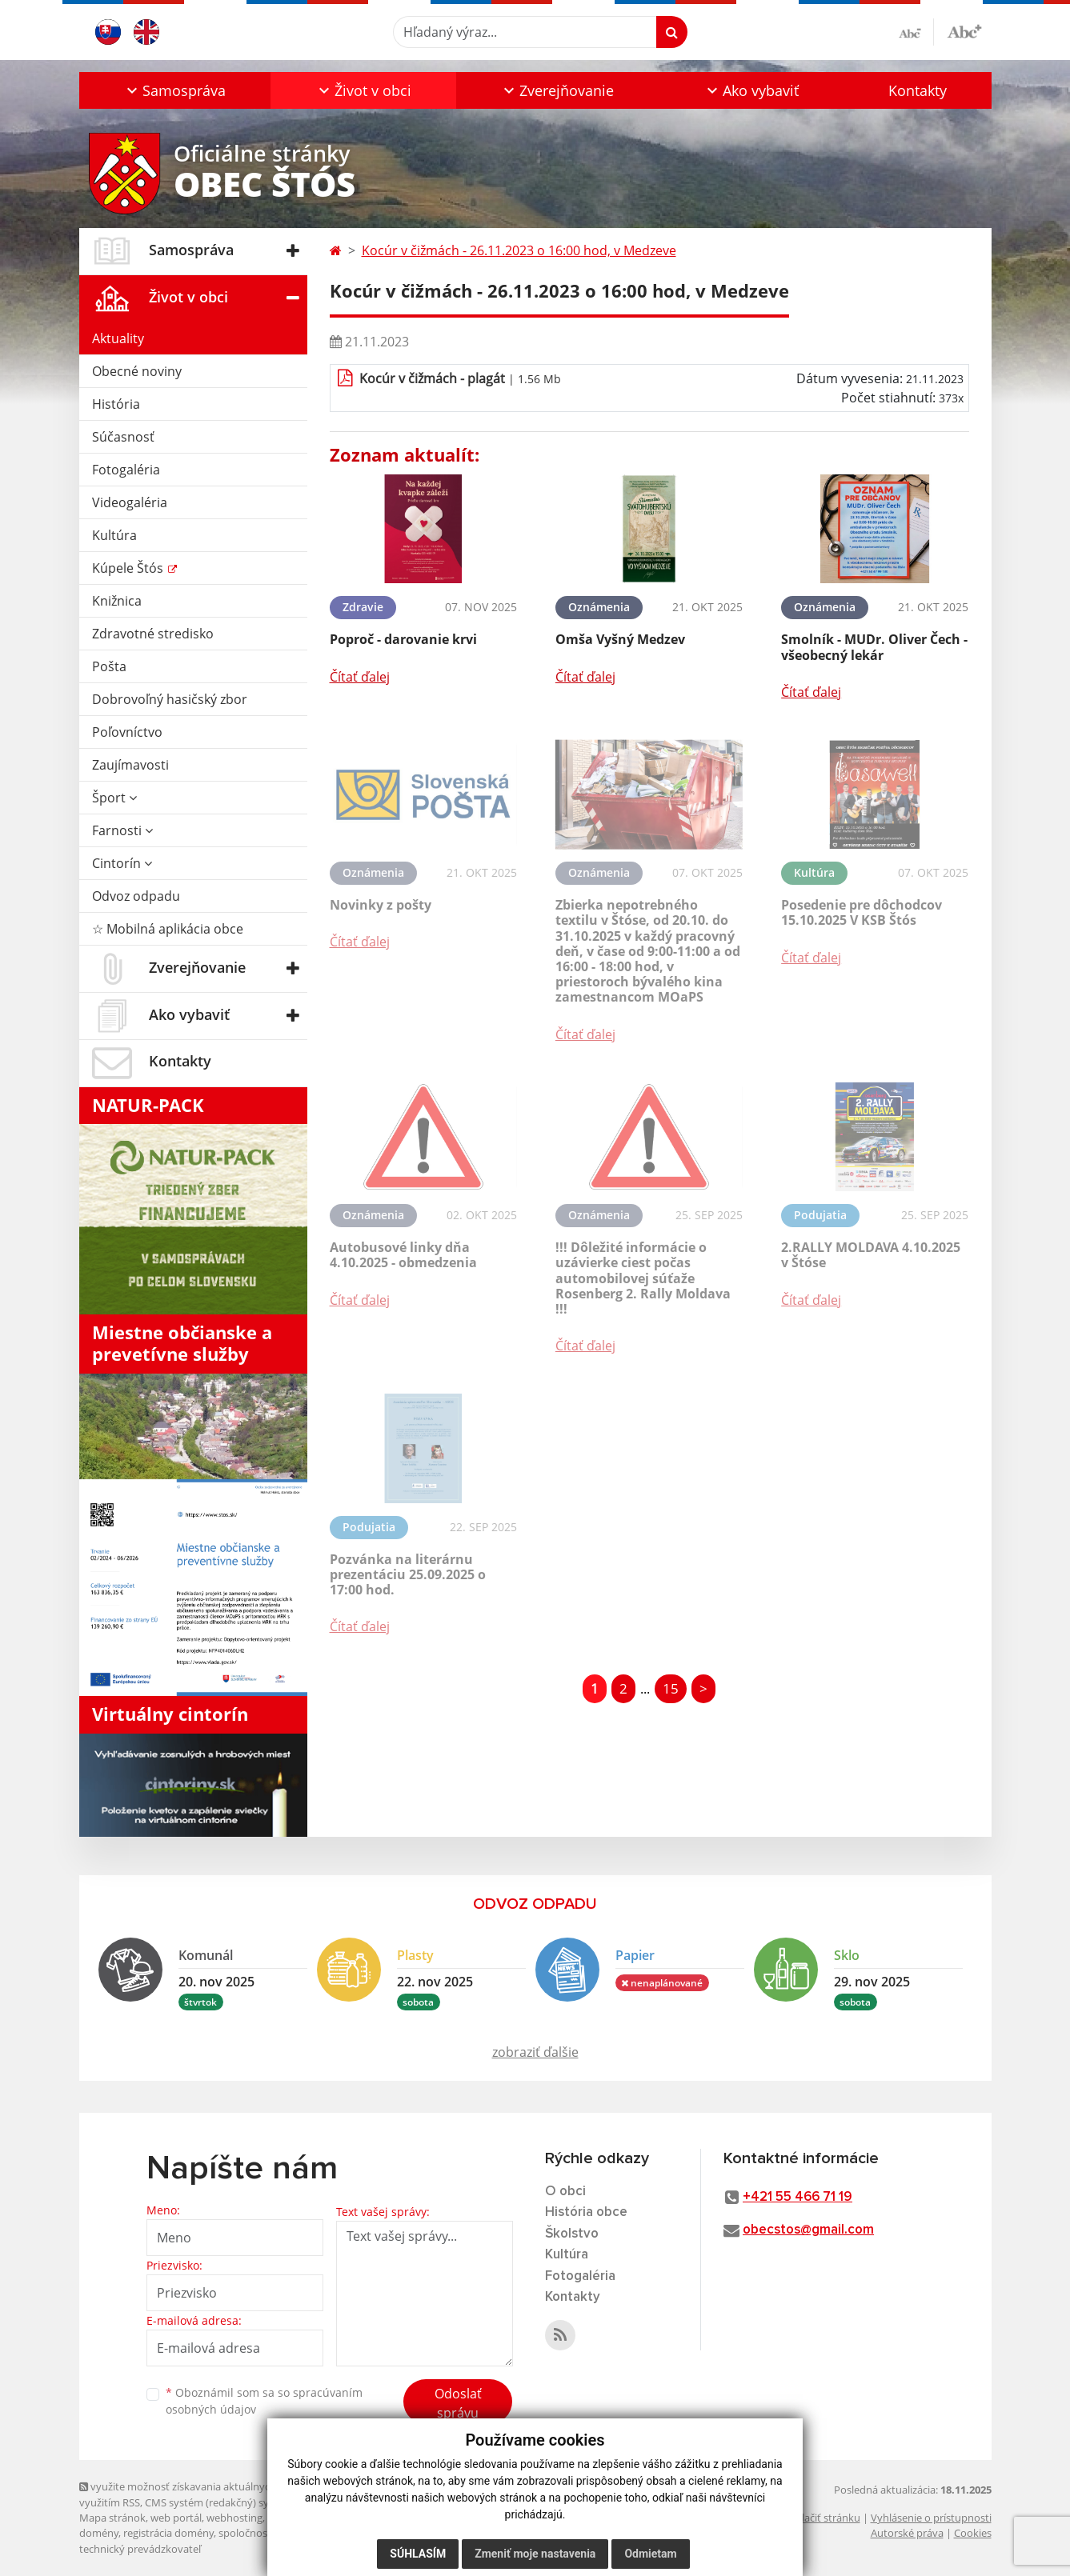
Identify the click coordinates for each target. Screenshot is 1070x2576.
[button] (175, 90)
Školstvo (572, 2234)
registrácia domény (168, 2533)
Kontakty (917, 90)
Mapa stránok (112, 2517)
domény (98, 2533)
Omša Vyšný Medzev (620, 639)
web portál (176, 2517)
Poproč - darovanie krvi (403, 639)
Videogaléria (129, 502)
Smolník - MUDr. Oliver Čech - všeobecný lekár (874, 646)
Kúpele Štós (129, 568)
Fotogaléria (126, 469)
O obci (565, 2191)
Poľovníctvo (127, 732)
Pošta (109, 666)
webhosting (234, 2517)
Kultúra (114, 535)
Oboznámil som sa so (264, 2401)
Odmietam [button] (650, 2553)
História (116, 404)
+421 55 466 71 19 (797, 2197)
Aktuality (118, 338)
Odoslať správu (458, 2403)
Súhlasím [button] (418, 2553)
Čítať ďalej (360, 677)
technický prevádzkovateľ (140, 2549)
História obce (586, 2212)
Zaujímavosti (130, 765)
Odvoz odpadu (136, 896)
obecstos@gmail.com (808, 2230)
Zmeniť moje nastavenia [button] (535, 2553)
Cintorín (122, 863)
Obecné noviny (137, 371)
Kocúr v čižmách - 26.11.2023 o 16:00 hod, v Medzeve (519, 250)
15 (671, 1688)
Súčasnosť (123, 437)
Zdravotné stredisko (153, 633)
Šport (114, 797)
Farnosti (122, 830)
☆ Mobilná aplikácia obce (167, 929)
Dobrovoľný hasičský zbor (169, 699)
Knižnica (117, 601)
